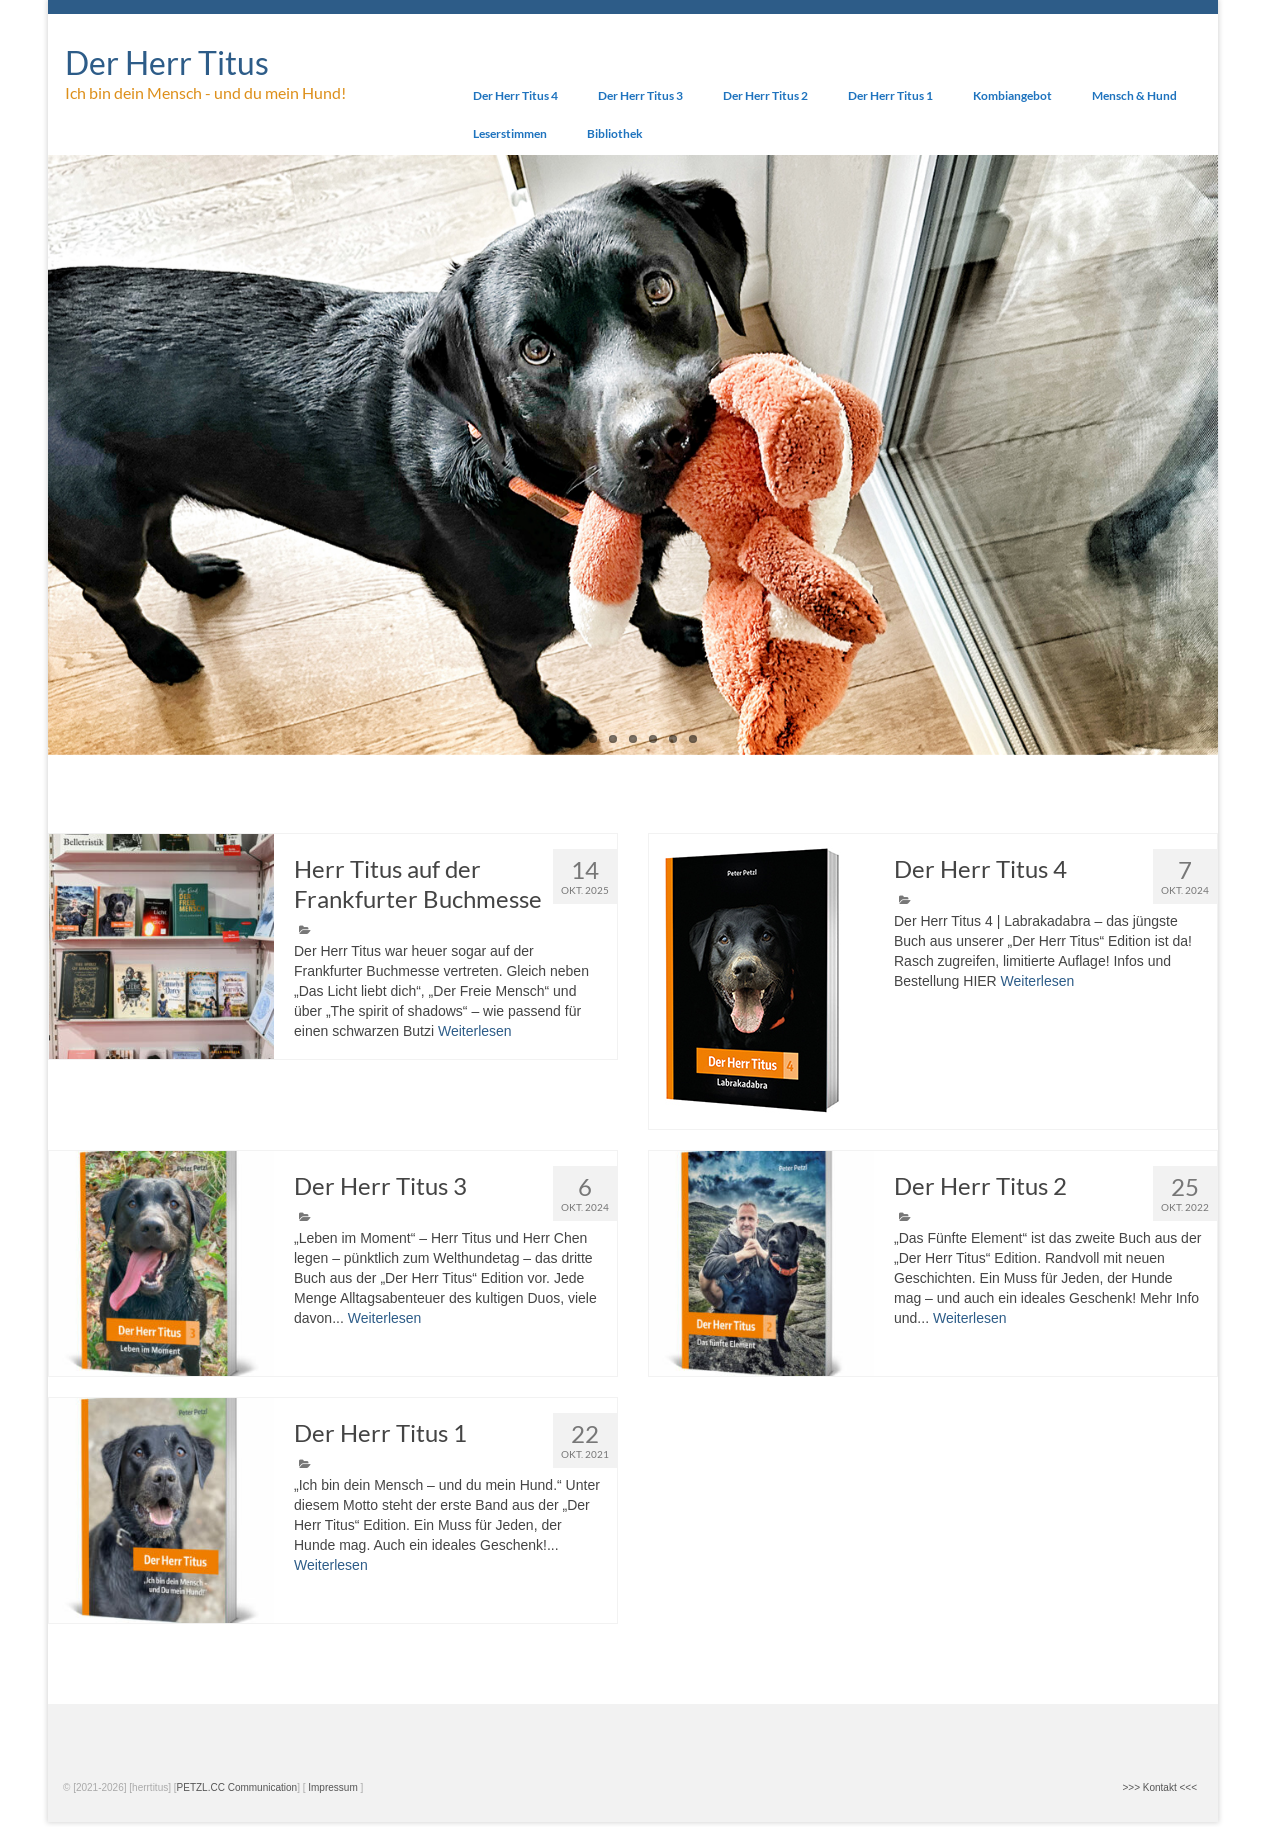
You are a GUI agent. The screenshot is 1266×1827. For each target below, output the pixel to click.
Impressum (332, 1787)
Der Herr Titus (167, 62)
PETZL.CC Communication (237, 1787)
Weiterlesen (475, 1031)
